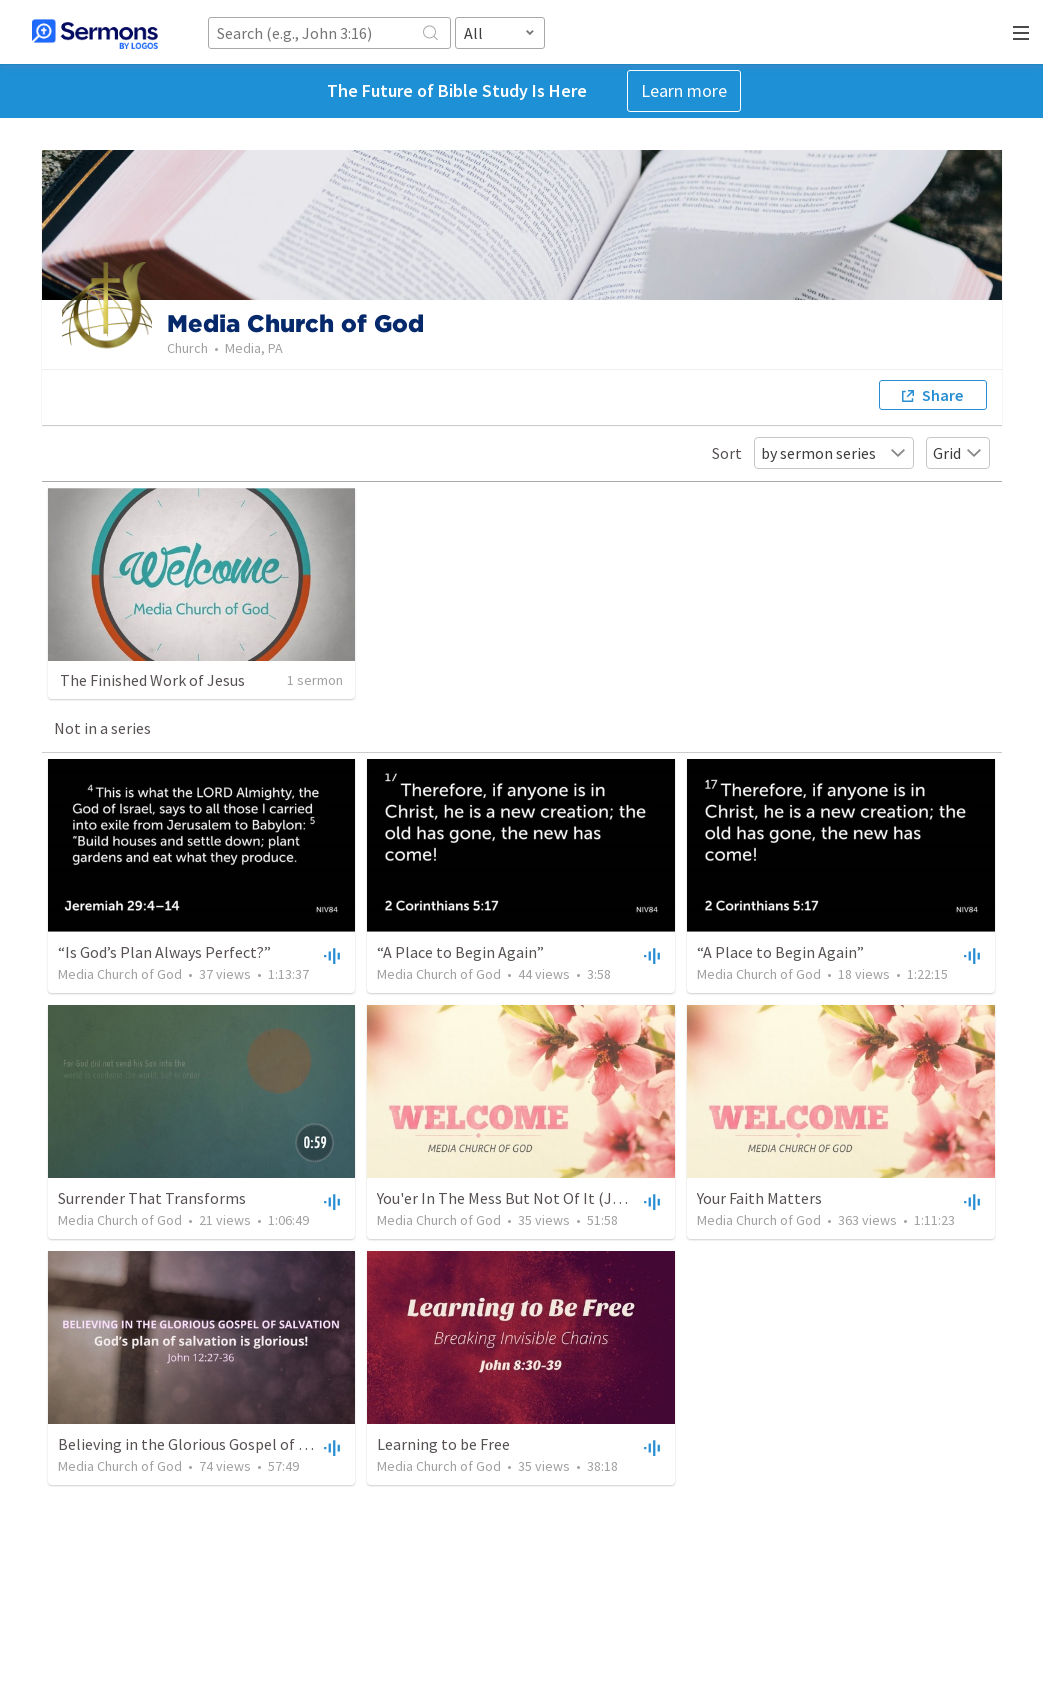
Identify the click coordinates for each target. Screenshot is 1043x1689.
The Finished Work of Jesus (152, 680)
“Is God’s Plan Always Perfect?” (164, 952)
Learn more (684, 90)
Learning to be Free (443, 1444)
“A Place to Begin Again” (460, 952)
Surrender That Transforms (152, 1198)
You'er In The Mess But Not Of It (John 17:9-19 (534, 1198)
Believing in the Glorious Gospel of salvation (210, 1444)
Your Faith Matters (759, 1198)
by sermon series (834, 453)
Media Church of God (120, 974)
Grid (958, 453)
